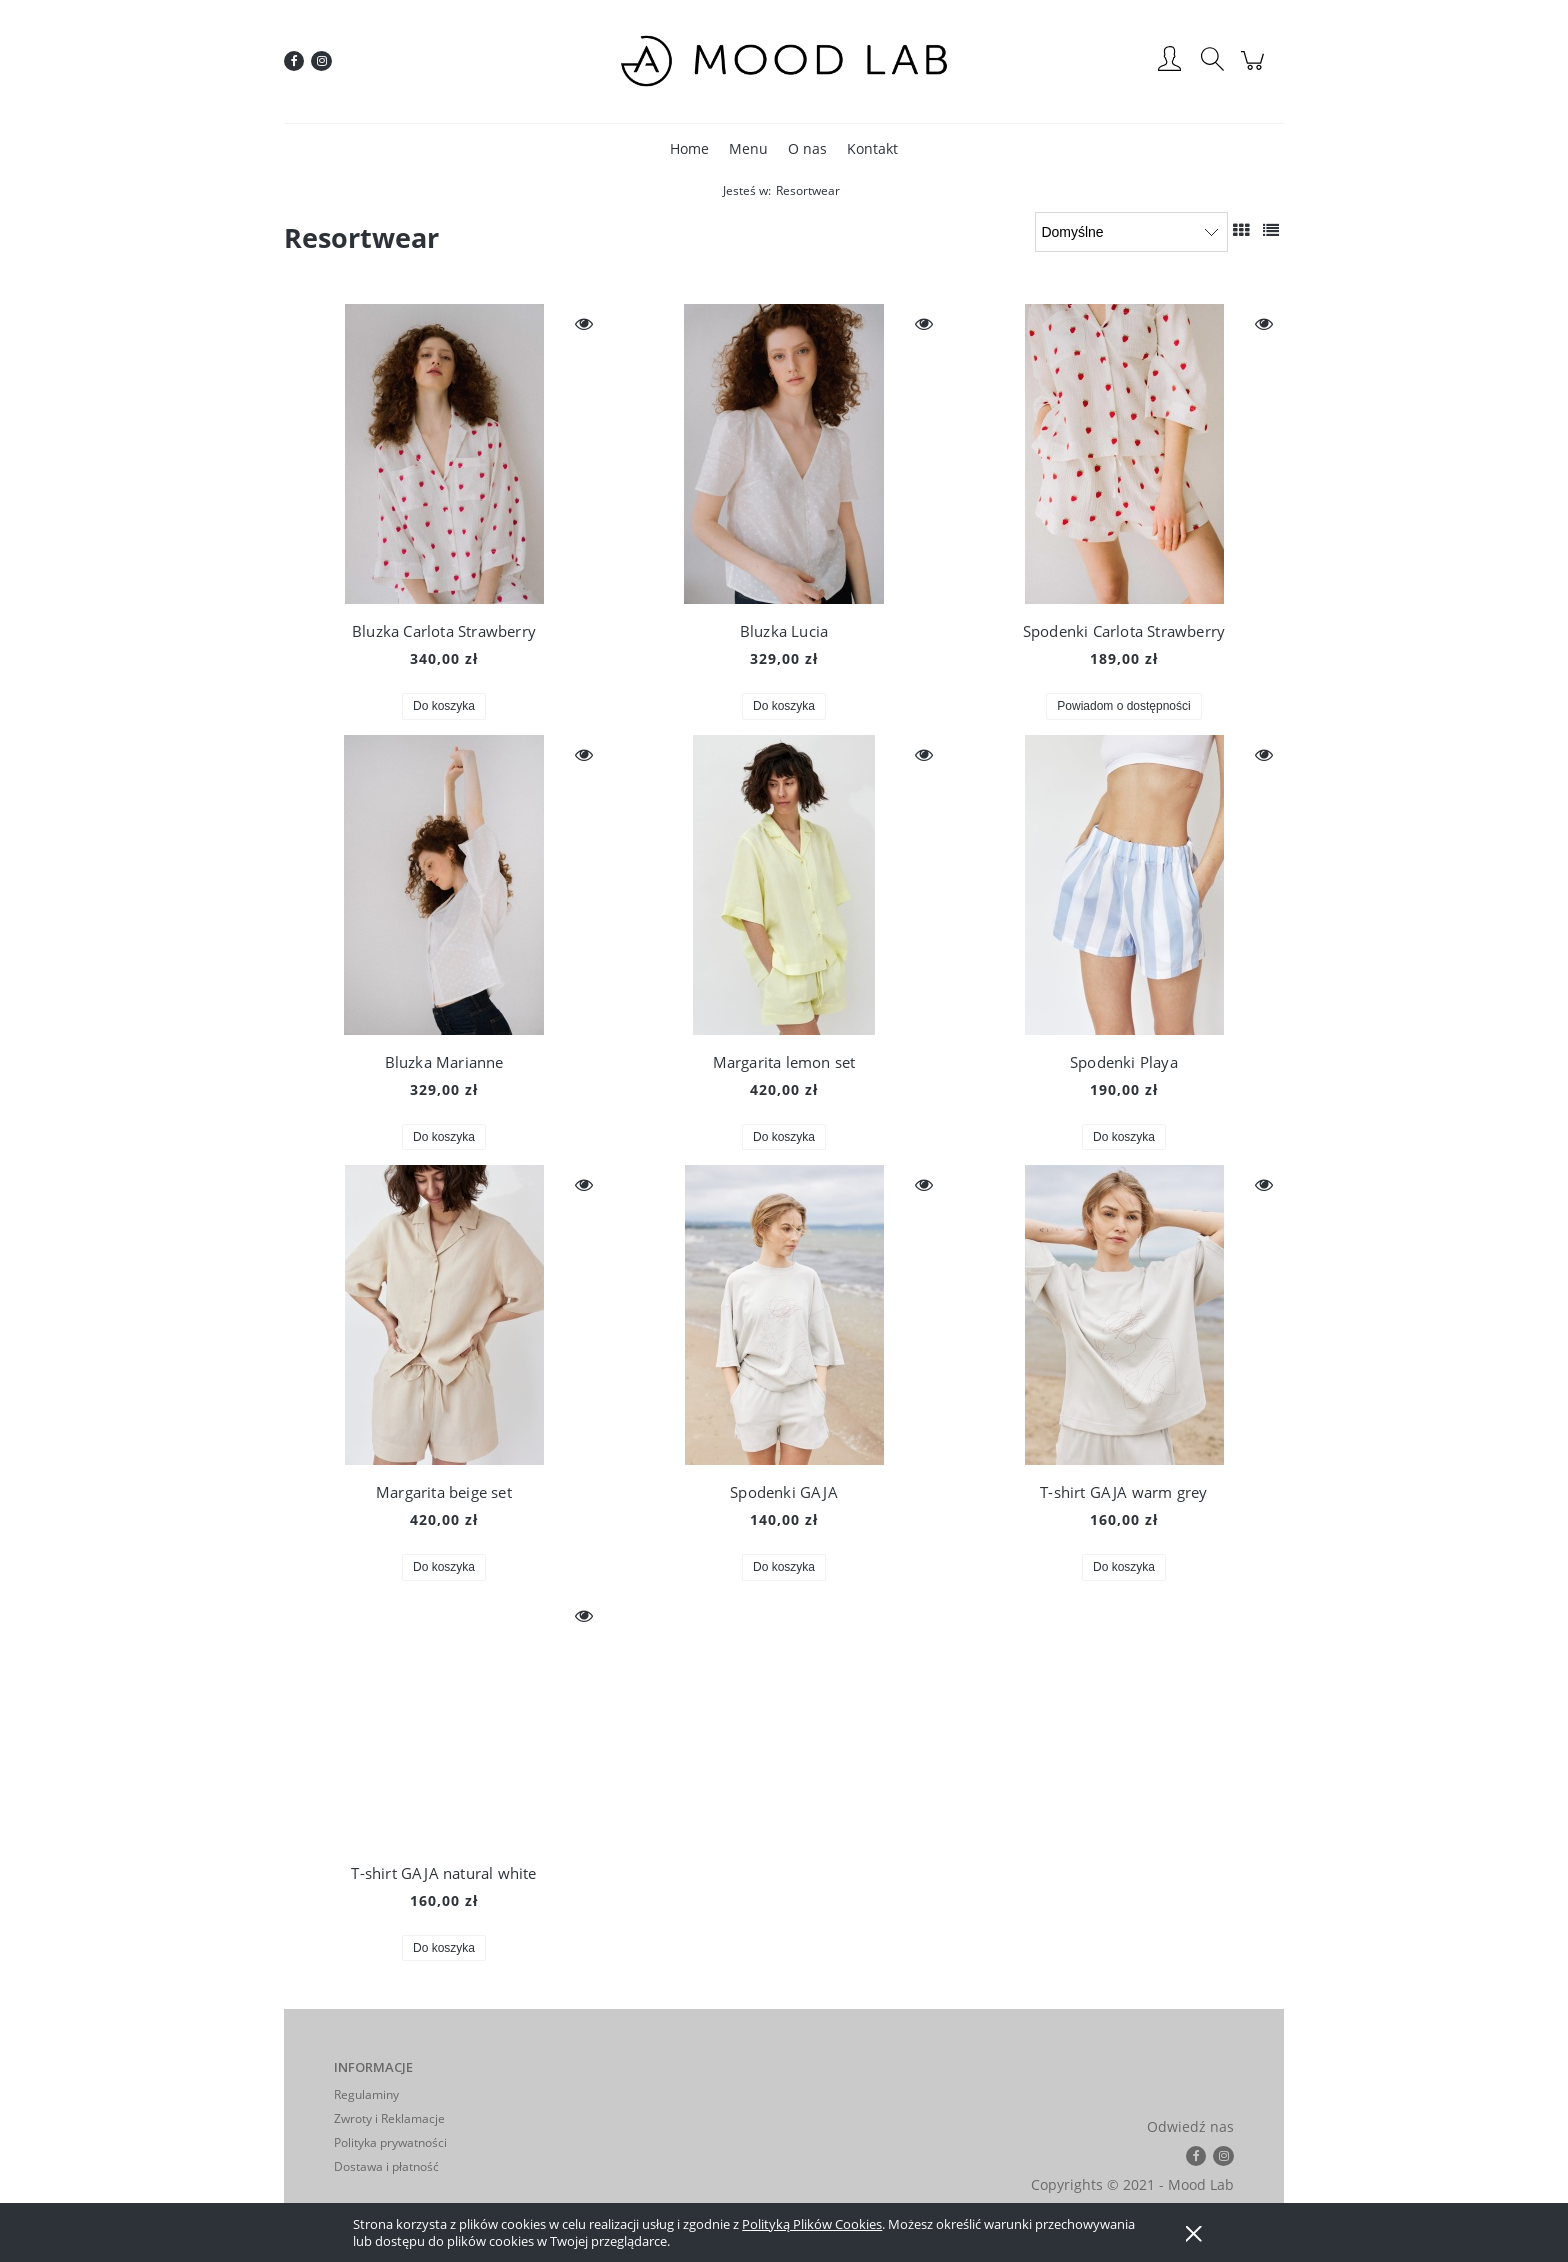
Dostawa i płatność (386, 2166)
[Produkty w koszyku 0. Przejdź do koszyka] (1255, 70)
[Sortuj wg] (1131, 232)
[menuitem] (689, 148)
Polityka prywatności (390, 2142)
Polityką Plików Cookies (812, 2224)
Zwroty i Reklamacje (389, 2118)
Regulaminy (366, 2094)
